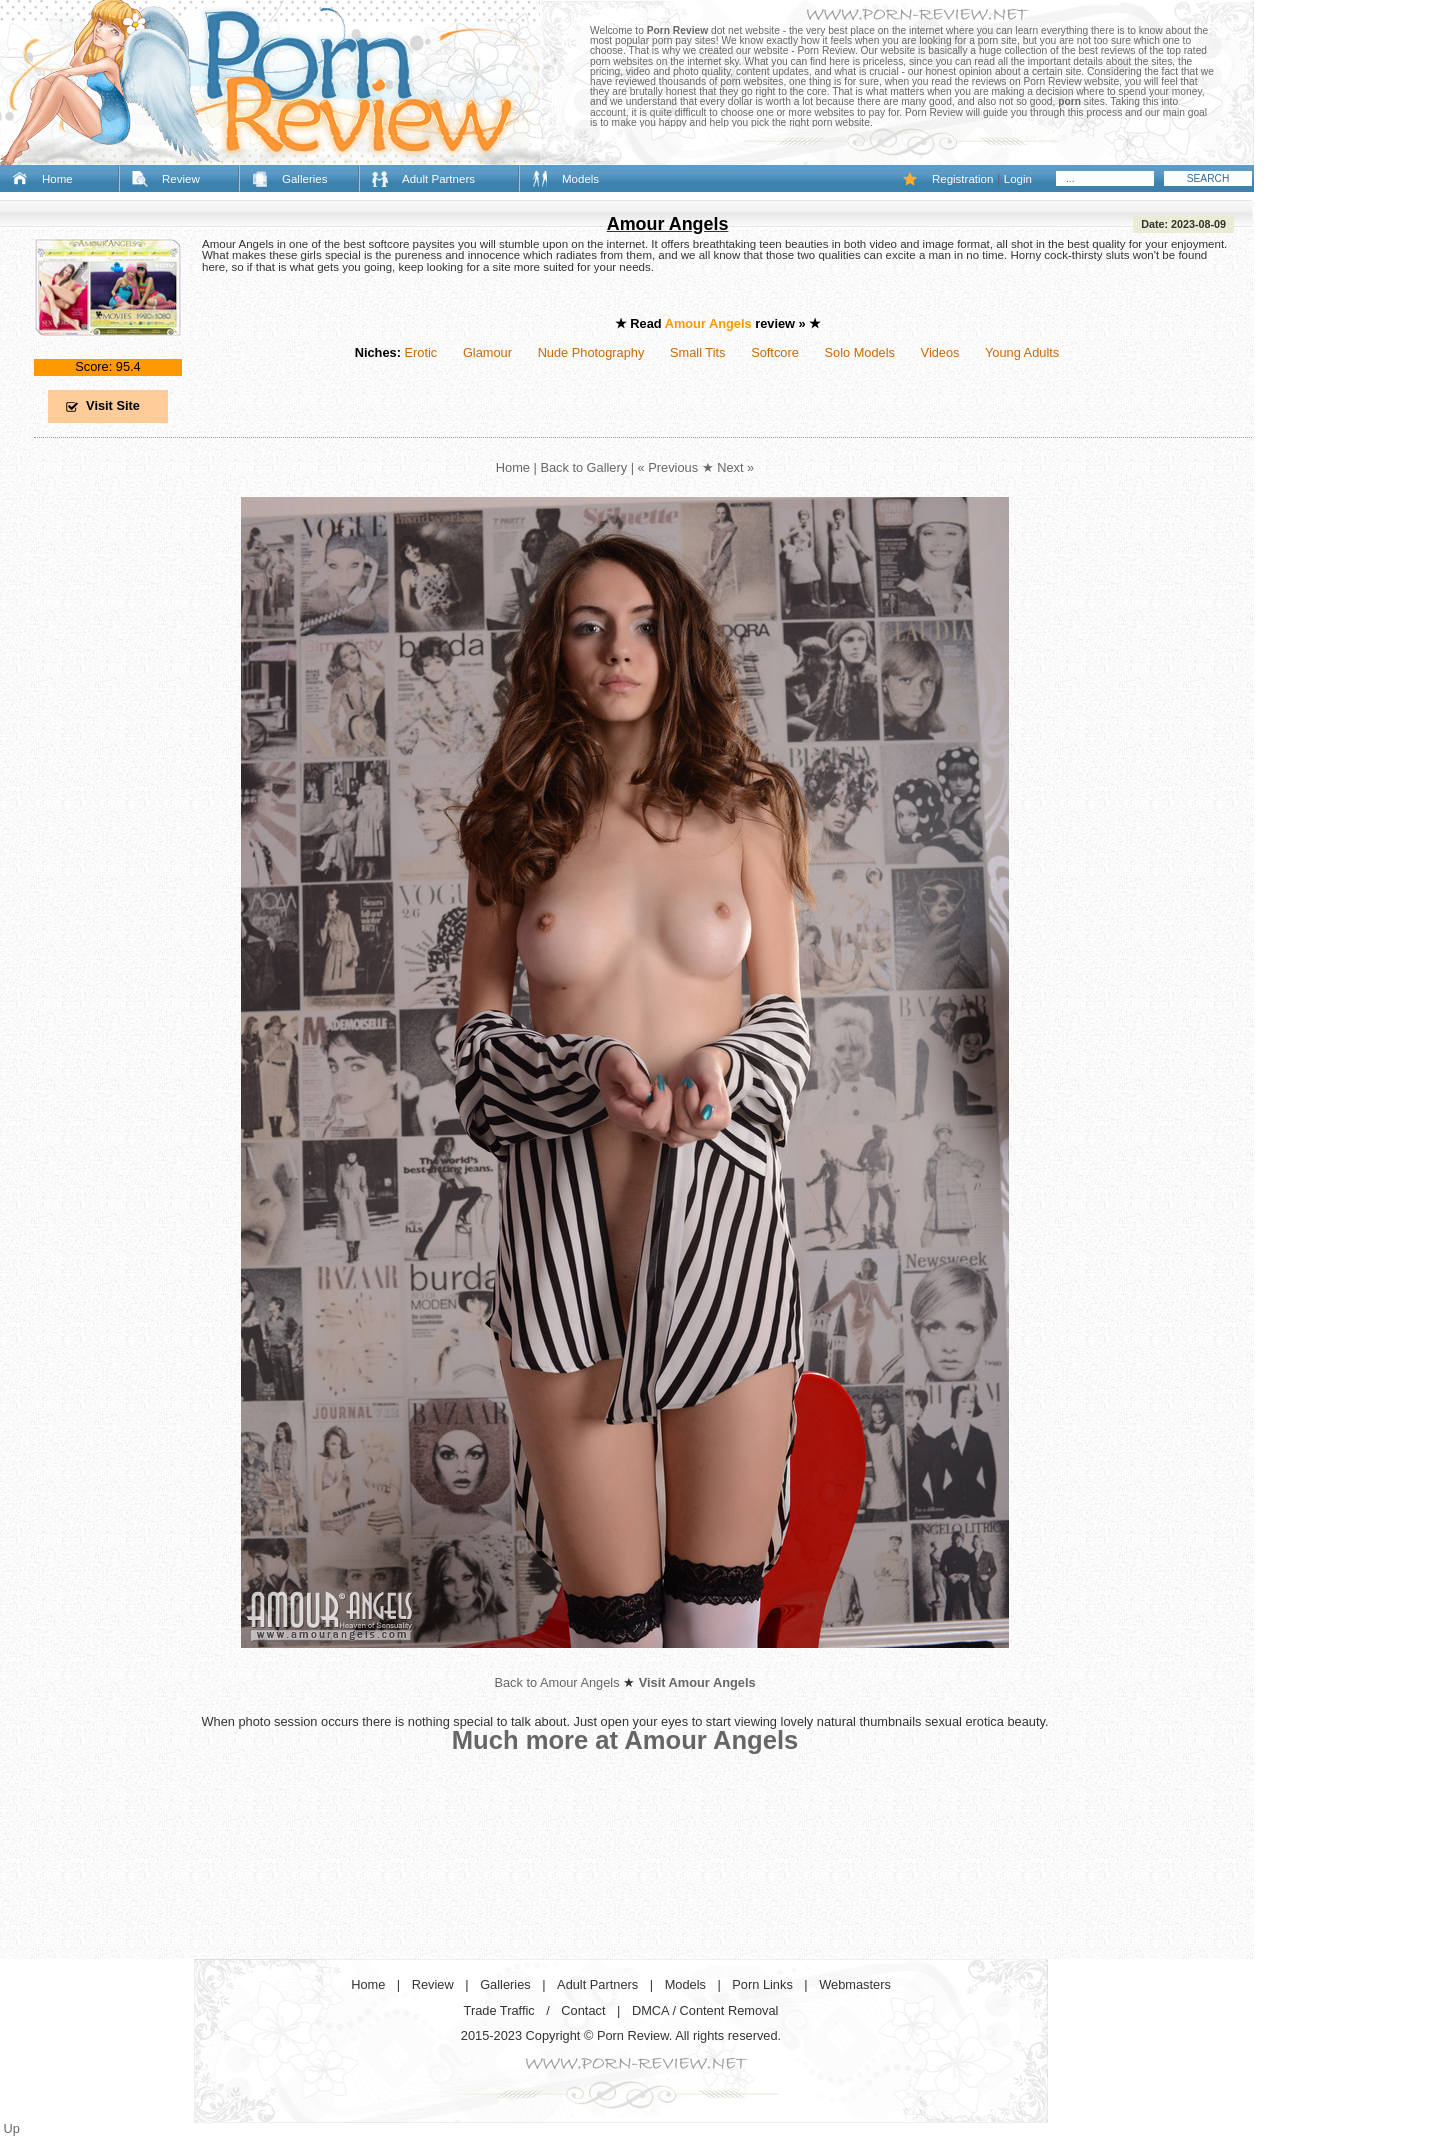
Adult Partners (438, 179)
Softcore (775, 352)
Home (57, 179)
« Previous (668, 467)
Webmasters (855, 1984)
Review (181, 179)
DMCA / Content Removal (705, 2010)
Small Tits (697, 352)
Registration (962, 179)
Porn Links (762, 1984)
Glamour (487, 352)
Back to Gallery (583, 467)
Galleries (304, 179)
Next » (735, 467)
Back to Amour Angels (556, 1682)
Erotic (420, 352)
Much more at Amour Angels (625, 1740)
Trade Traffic (499, 2010)
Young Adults (1022, 352)
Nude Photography (591, 352)
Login (1018, 179)
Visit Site (113, 405)
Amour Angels (668, 224)
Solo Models (860, 352)
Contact (583, 2010)
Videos (940, 352)
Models (580, 179)
